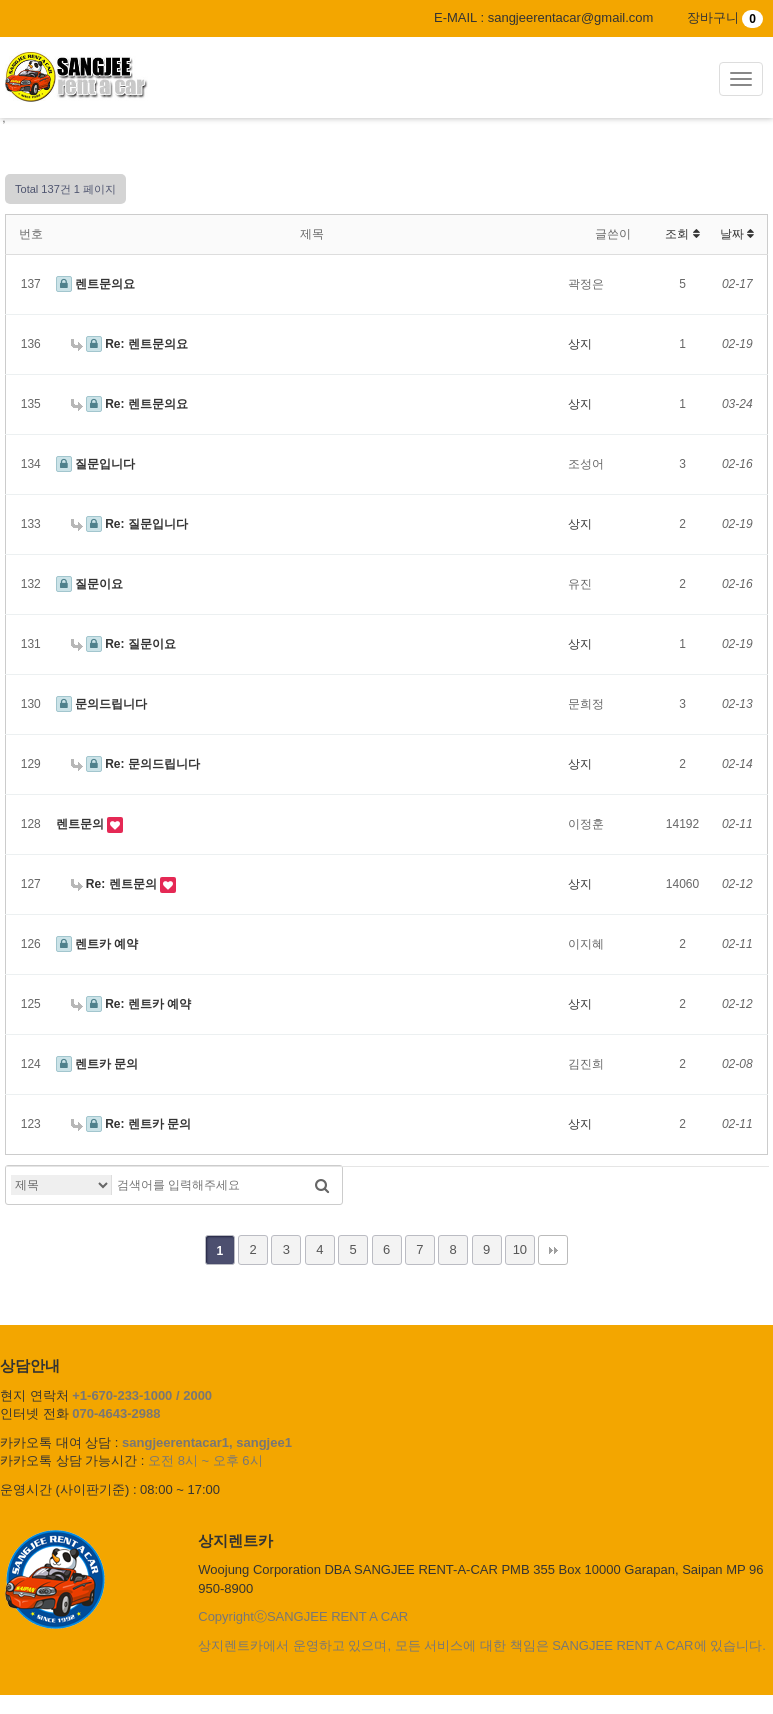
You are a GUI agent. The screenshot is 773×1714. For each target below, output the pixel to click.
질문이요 (89, 584)
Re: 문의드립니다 (135, 764)
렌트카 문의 (97, 1064)
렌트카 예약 (97, 944)
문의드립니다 (101, 704)
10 (520, 1249)
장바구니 (725, 17)
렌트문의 (81, 824)
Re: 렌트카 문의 (131, 1124)
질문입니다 (95, 464)
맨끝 (553, 1250)
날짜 (737, 234)
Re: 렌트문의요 (129, 344)
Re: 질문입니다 (129, 524)
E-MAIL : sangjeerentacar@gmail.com (543, 17)
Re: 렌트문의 (115, 884)
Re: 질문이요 (123, 644)
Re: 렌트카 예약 (131, 1004)
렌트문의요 (95, 284)
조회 (682, 234)
